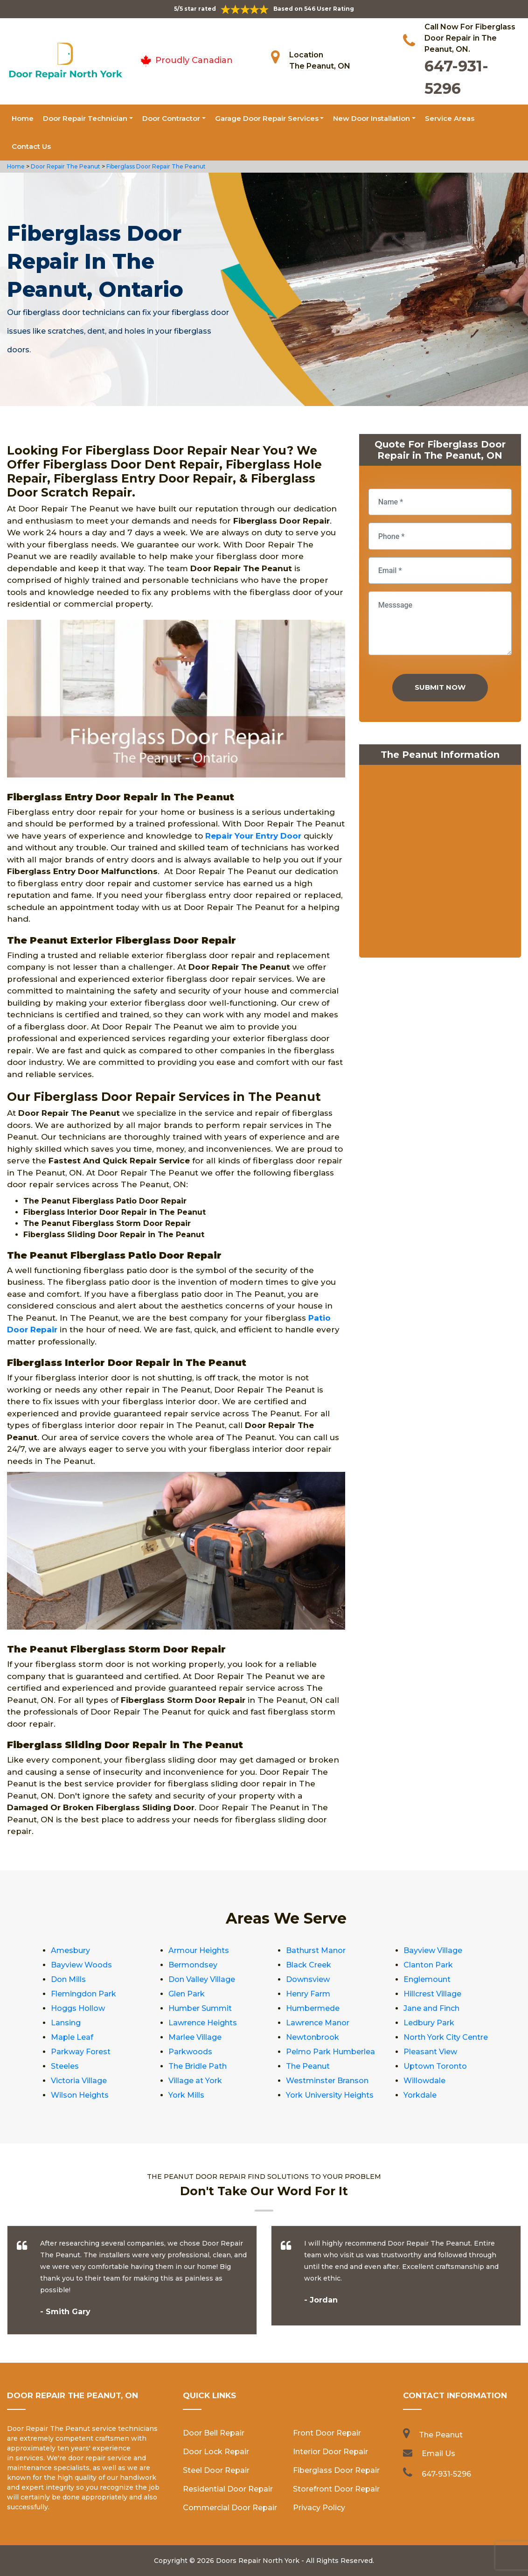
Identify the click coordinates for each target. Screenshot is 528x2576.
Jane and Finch (431, 2008)
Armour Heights (198, 1950)
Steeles (65, 2066)
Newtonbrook (312, 2037)
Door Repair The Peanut (64, 166)
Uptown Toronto (435, 2066)
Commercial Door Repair (230, 2507)
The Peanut (308, 2066)
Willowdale (424, 2080)
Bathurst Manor (316, 1950)
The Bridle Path (197, 2066)
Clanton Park (428, 1964)
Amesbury (70, 1950)
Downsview (308, 1979)
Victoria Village (79, 2080)
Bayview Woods (81, 1964)
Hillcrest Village (432, 1993)
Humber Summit (200, 2008)
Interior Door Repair (330, 2451)
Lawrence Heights (202, 2022)
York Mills (186, 2095)
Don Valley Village (201, 1979)
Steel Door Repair (216, 2470)
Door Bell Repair (213, 2433)
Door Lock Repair (216, 2451)
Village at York (195, 2080)
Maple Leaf (72, 2037)
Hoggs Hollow (78, 2008)
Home (23, 118)
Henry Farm (308, 1993)
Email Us (438, 2453)
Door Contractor (171, 118)
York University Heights (330, 2095)
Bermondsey (192, 1964)
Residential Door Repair (228, 2489)
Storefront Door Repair (336, 2489)
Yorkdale (420, 2095)
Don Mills (68, 1979)
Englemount (427, 1979)
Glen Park (186, 1993)
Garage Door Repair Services (267, 118)
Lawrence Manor (317, 2022)
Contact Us (31, 146)
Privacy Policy (319, 2507)
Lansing (66, 2022)
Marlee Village (195, 2037)
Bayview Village (432, 1950)
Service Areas (449, 118)
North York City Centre (445, 2037)
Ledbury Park (428, 2022)
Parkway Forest (81, 2051)
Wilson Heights (80, 2095)
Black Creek (308, 1964)
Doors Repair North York (257, 2560)
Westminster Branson (327, 2080)
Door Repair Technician (85, 118)
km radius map (440, 863)
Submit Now (440, 687)
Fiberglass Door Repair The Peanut (155, 166)
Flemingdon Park (83, 1993)
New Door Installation (371, 118)
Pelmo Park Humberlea (330, 2051)
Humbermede (313, 2008)
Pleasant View (430, 2051)
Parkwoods (190, 2051)
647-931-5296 (446, 2474)
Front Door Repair (327, 2433)
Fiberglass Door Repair (336, 2470)
